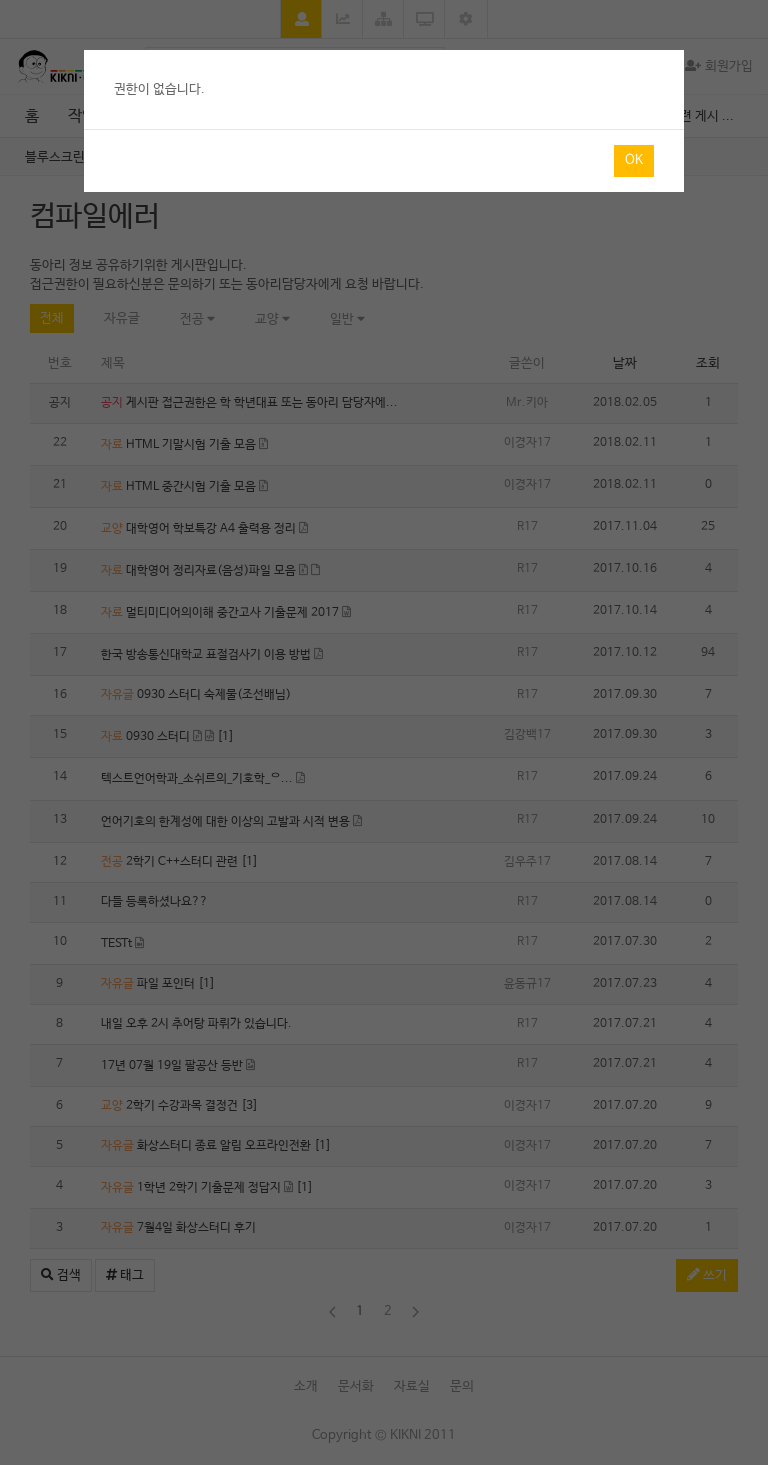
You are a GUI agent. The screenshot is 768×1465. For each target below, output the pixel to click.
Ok (634, 160)
